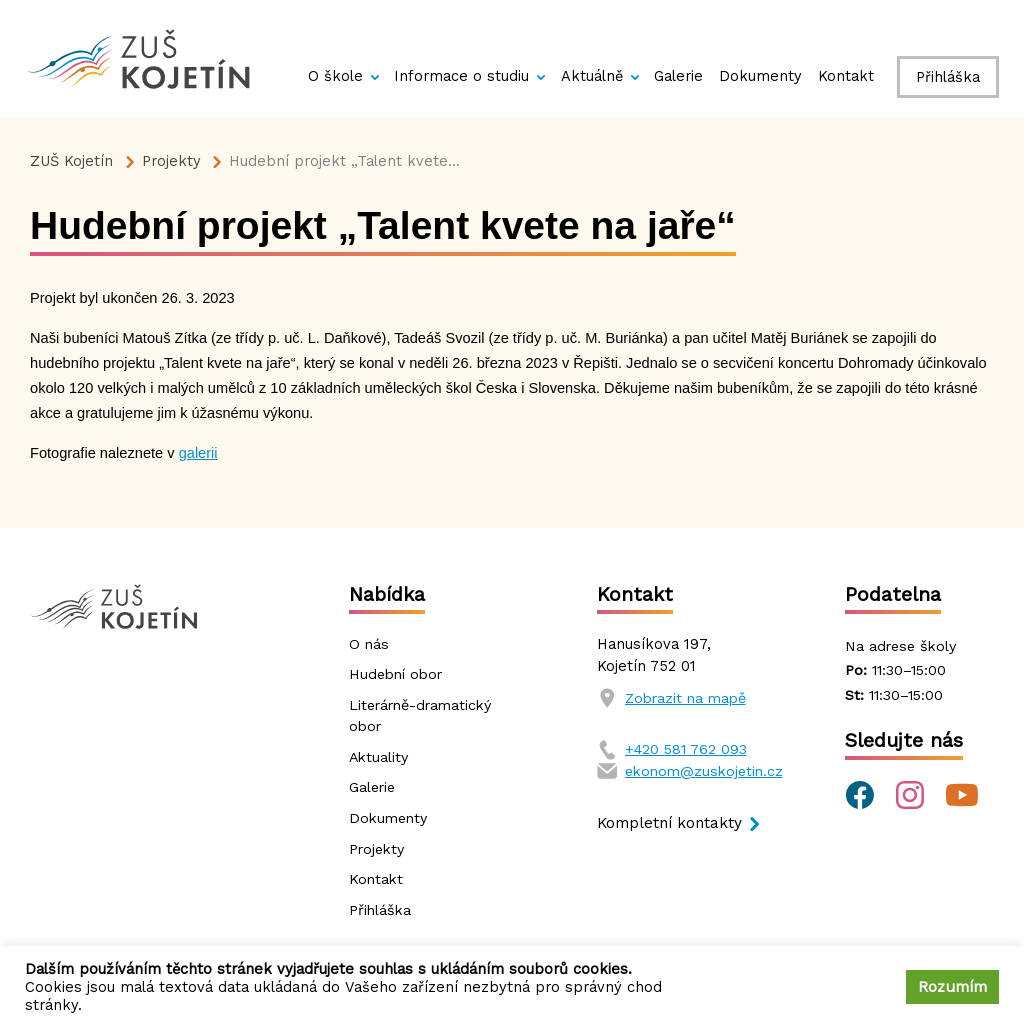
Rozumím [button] (952, 986)
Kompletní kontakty (670, 824)
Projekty (171, 161)
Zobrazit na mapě (688, 698)
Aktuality (380, 758)
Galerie (678, 76)
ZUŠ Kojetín (71, 161)
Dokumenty (760, 76)
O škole (335, 76)
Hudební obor (398, 675)
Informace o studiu (461, 76)
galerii (198, 453)
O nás (369, 644)
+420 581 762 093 (688, 749)
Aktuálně (592, 76)
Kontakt (846, 76)
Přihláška (948, 77)
